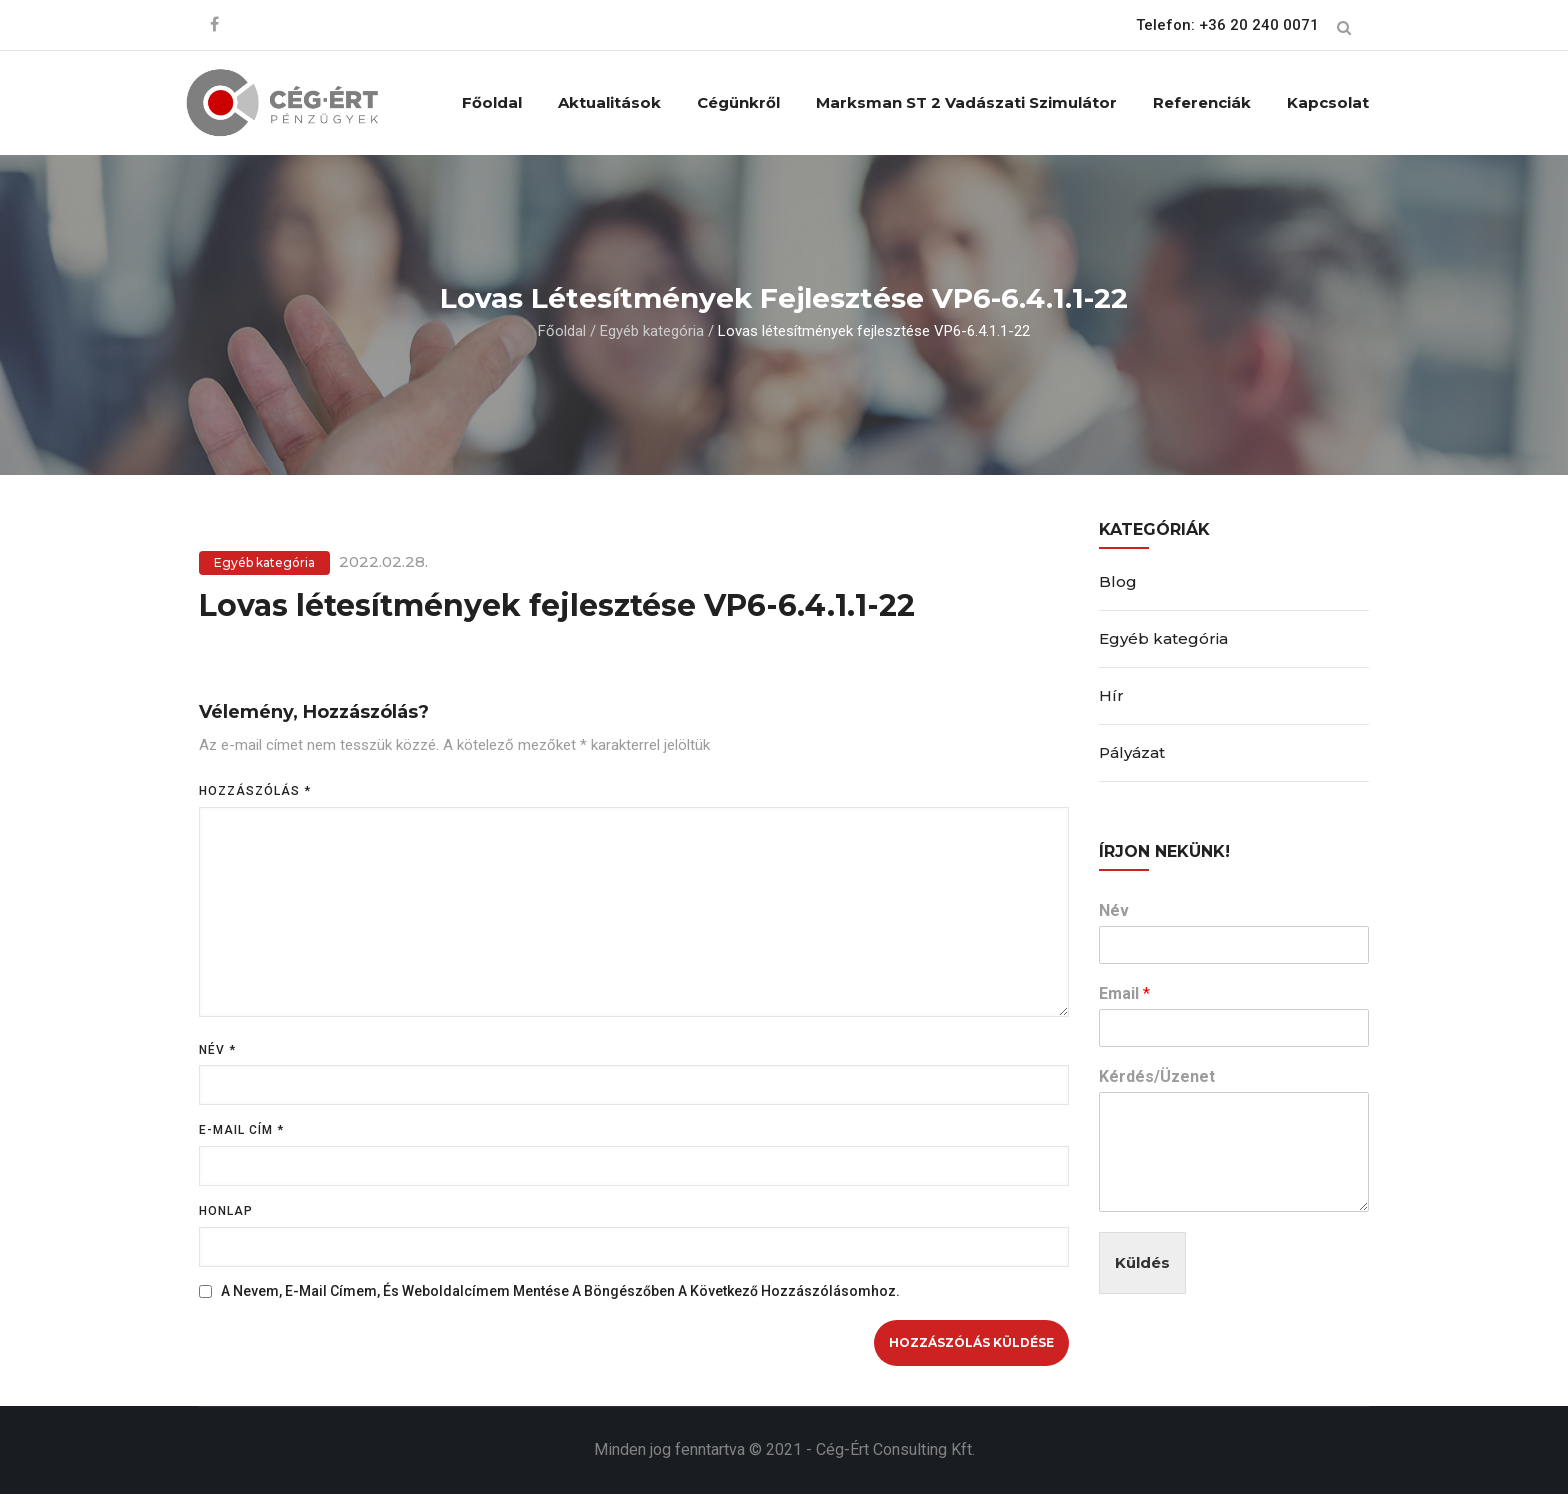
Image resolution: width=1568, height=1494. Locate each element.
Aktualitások (609, 102)
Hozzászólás (255, 791)
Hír (1111, 695)
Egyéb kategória (652, 331)
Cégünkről (738, 102)
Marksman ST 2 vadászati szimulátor (966, 102)
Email (1124, 993)
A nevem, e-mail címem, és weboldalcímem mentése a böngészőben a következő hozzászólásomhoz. (560, 1291)
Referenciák (1202, 102)
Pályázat (1132, 752)
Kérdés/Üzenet (1157, 1076)
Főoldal (492, 102)
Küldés (1142, 1262)
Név (217, 1050)
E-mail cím (241, 1130)
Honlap (226, 1211)
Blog (1118, 581)
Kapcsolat (1328, 102)
